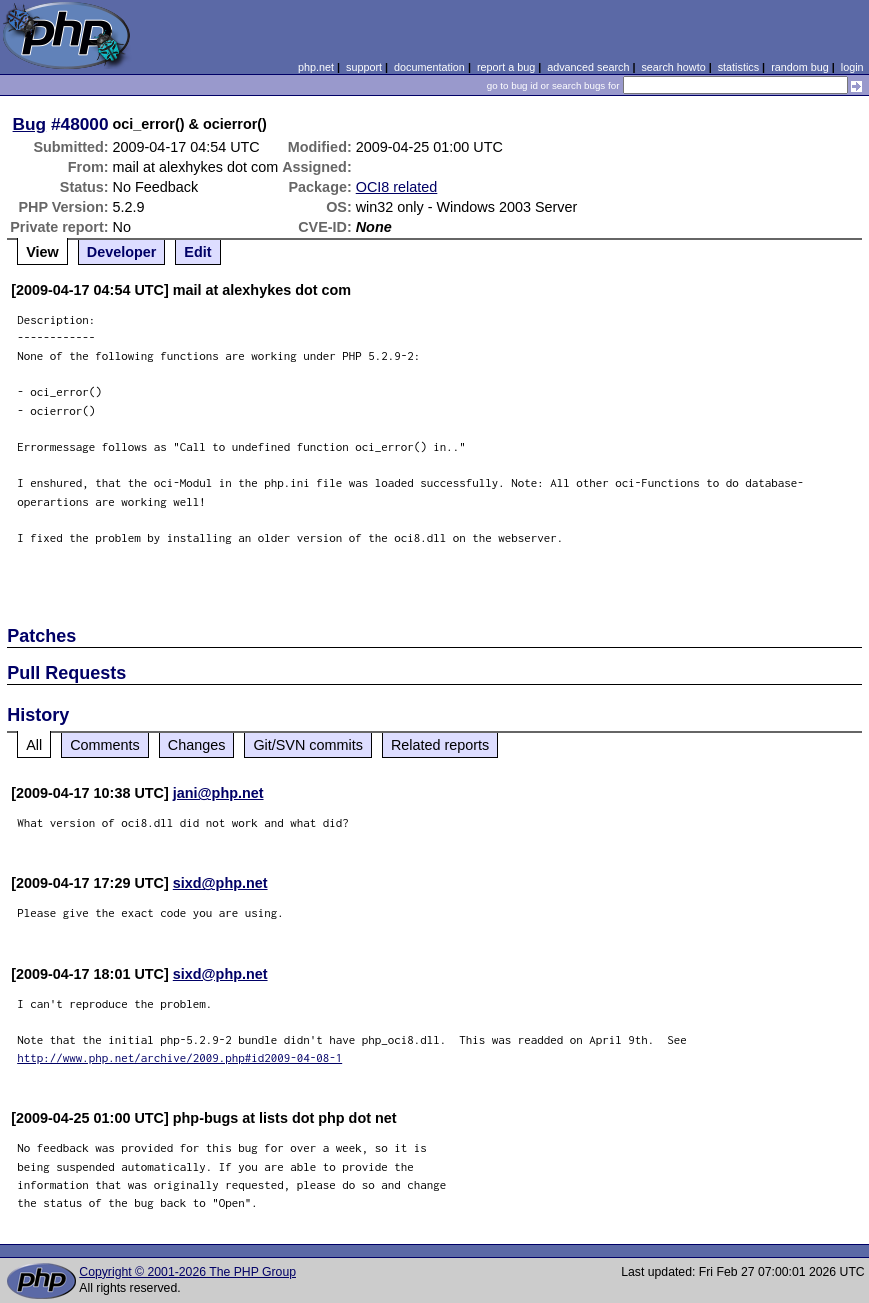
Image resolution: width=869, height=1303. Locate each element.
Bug (30, 124)
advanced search (588, 67)
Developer (122, 252)
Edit (197, 252)
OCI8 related (397, 187)
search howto (673, 67)
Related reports (440, 745)
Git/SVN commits (308, 745)
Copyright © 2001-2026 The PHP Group (187, 1272)
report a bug (506, 67)
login (852, 67)
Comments (105, 745)
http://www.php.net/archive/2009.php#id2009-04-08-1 (179, 1057)
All (34, 745)
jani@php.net (218, 793)
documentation (429, 67)
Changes (197, 745)
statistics (738, 67)
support (364, 67)
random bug (800, 67)
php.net (316, 67)
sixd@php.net (220, 883)
